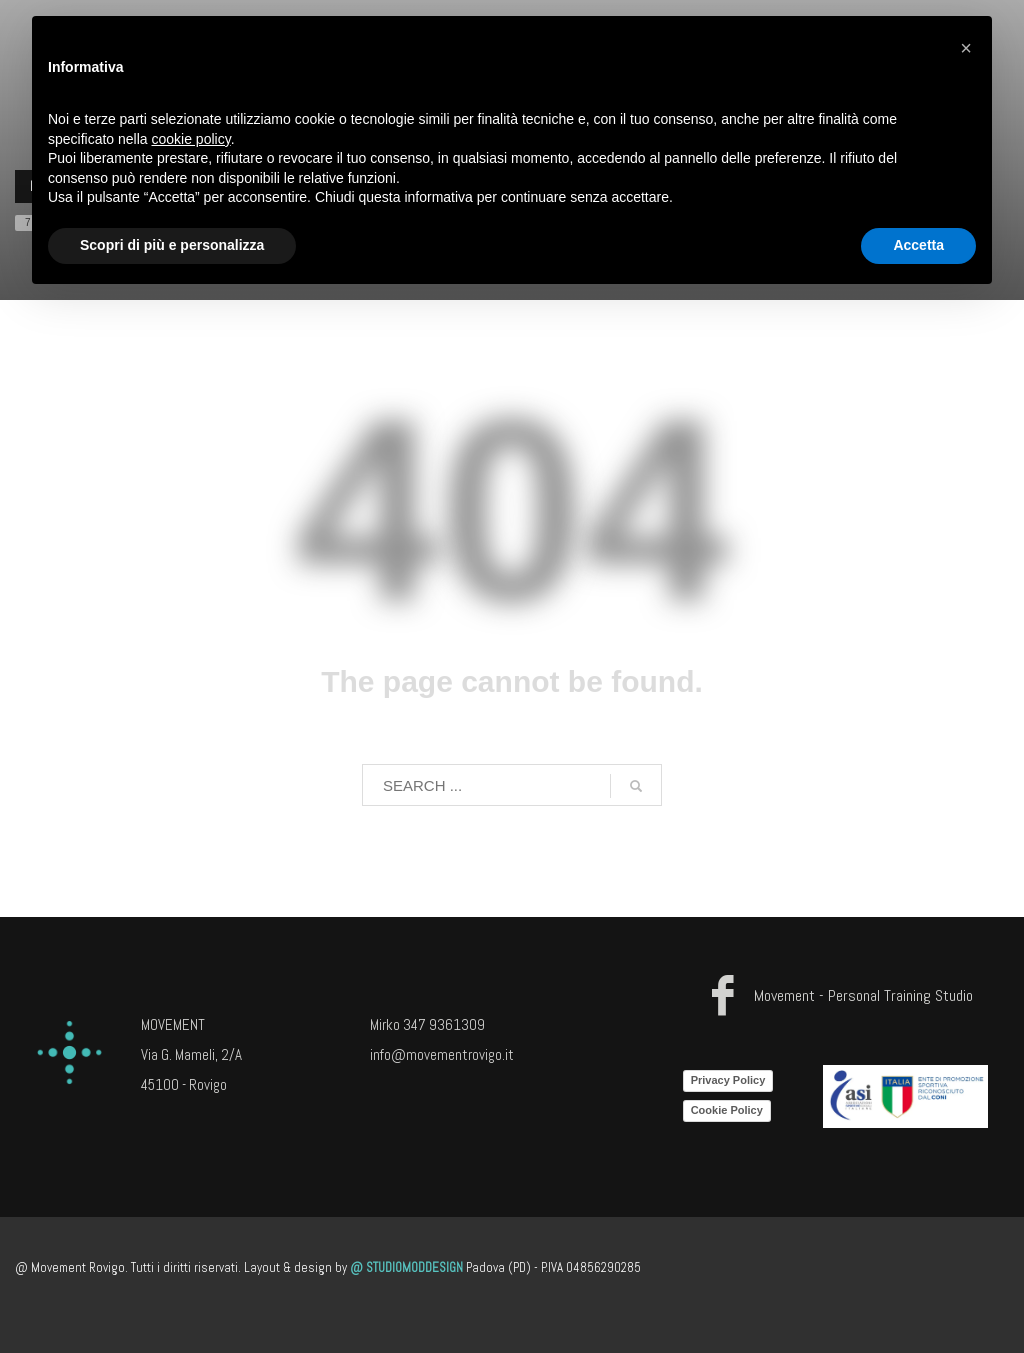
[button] (966, 48)
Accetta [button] (918, 245)
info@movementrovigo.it (442, 1054)
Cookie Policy (727, 1110)
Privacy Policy (728, 1080)
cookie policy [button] (191, 139)
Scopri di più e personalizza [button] (172, 245)
